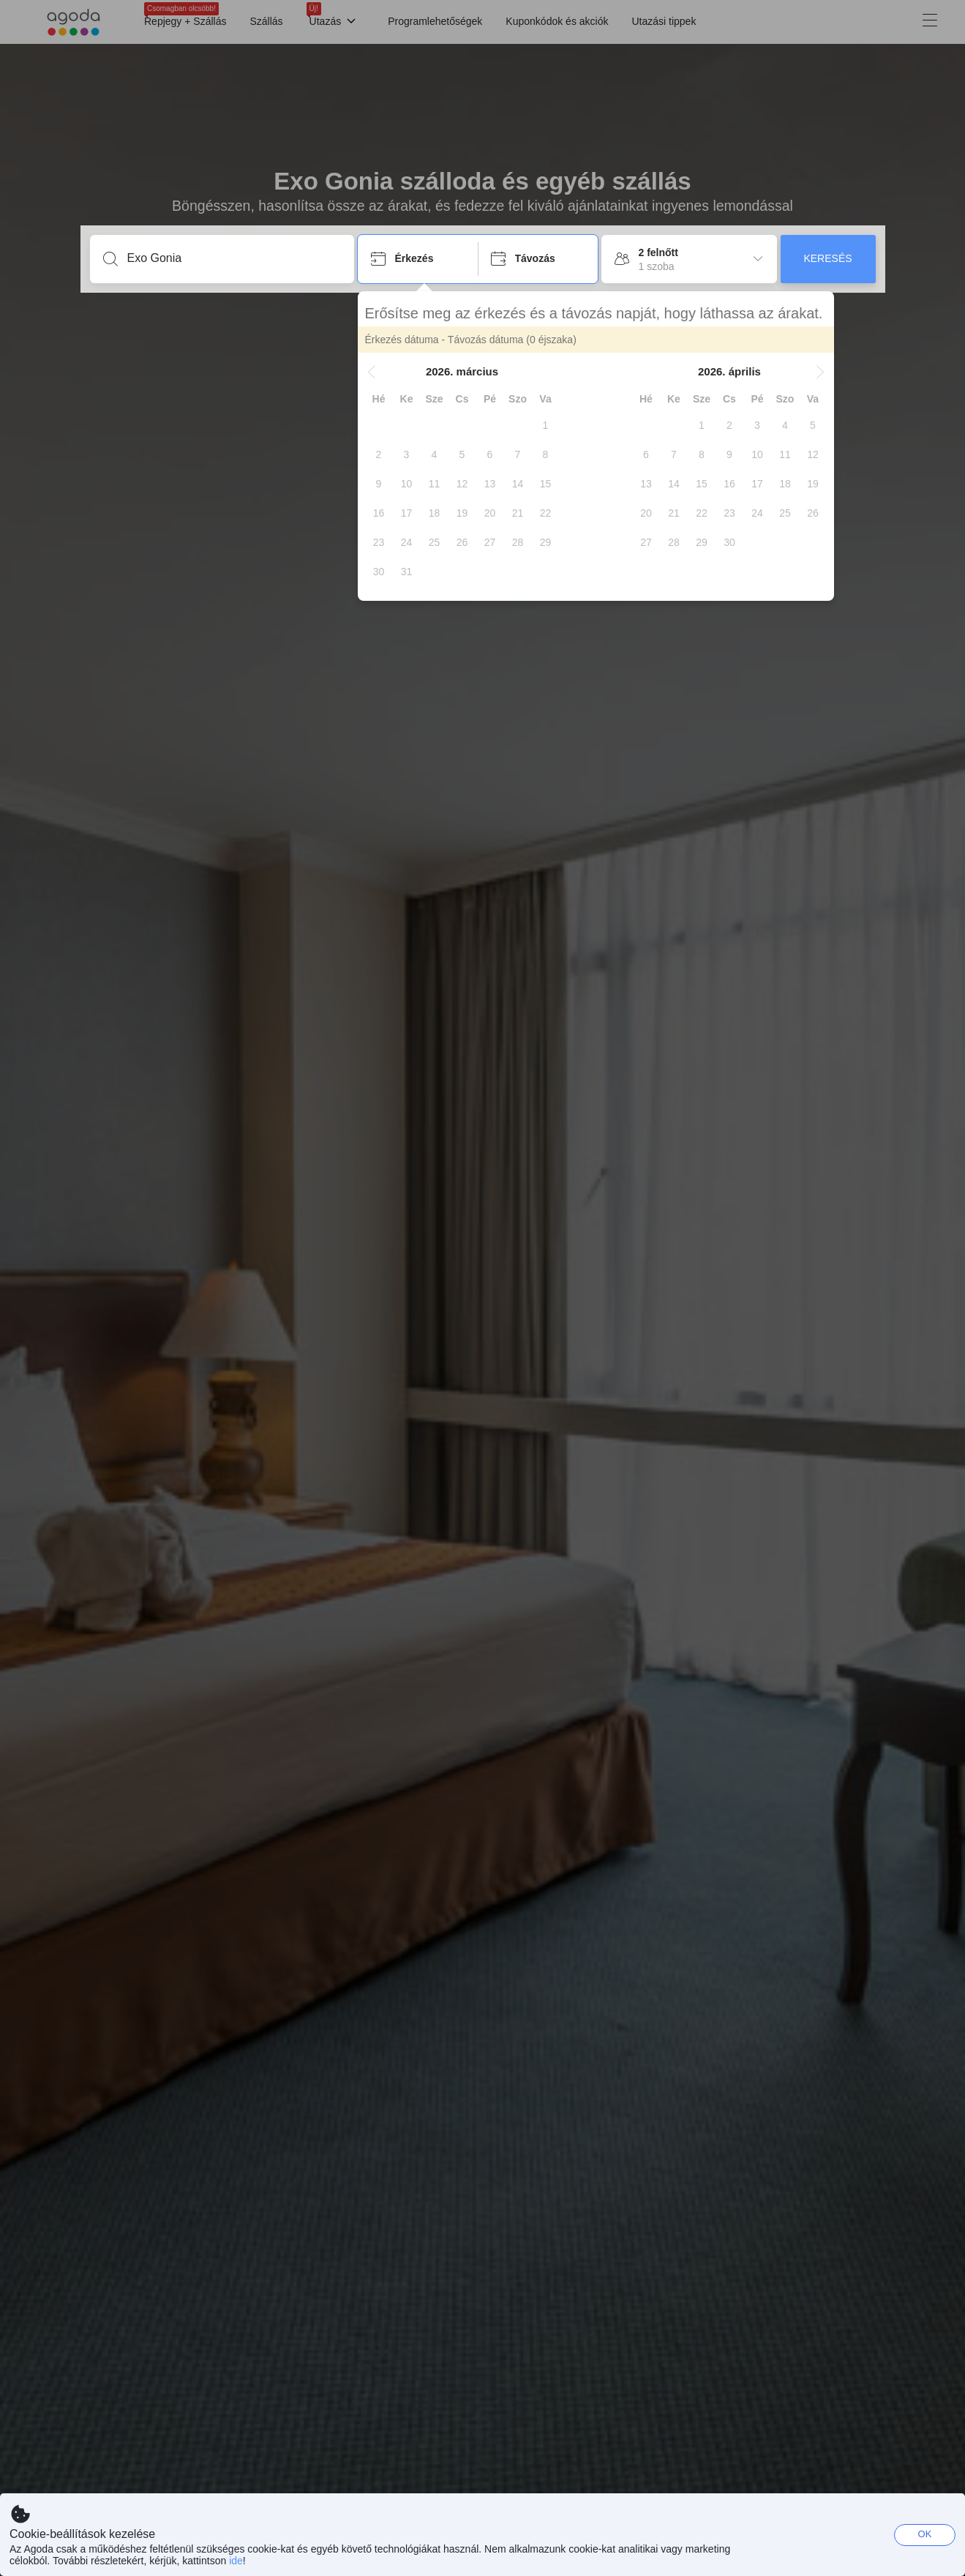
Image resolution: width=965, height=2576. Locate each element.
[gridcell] (546, 425)
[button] (371, 371)
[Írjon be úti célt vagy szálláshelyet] (233, 258)
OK (925, 2533)
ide (236, 2560)
